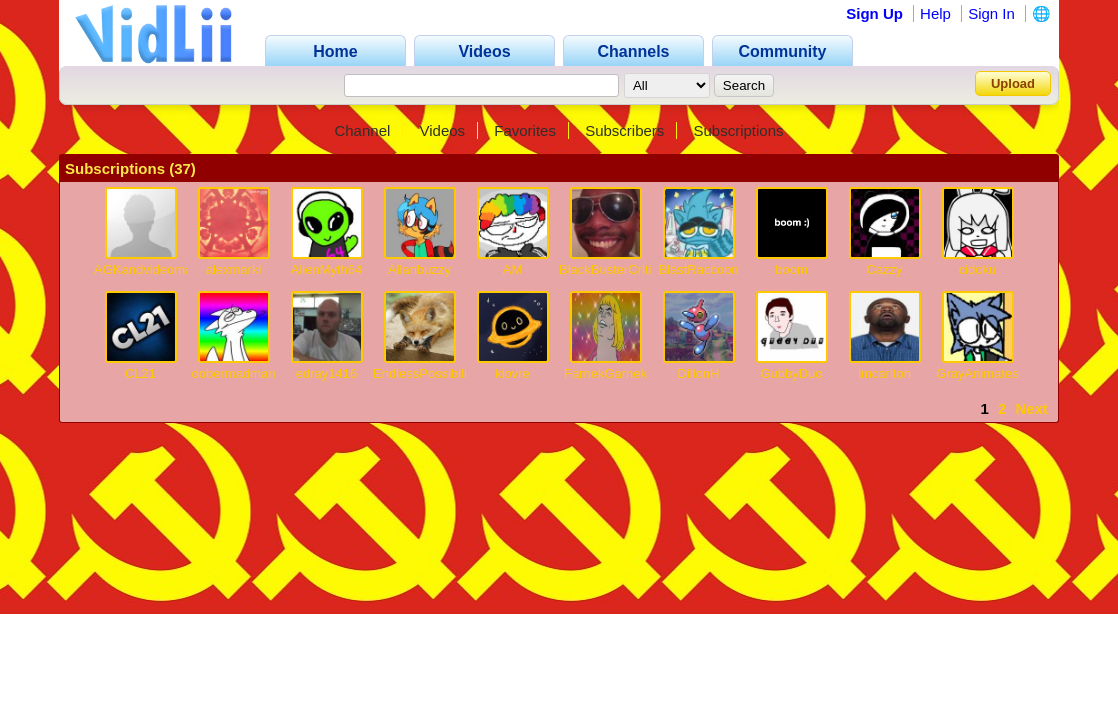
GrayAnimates (977, 373)
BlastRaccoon (698, 269)
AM (513, 269)
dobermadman (234, 373)
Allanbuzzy (419, 269)
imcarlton (884, 373)
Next (1031, 408)
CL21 (140, 373)
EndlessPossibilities (430, 373)
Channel (362, 130)
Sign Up (874, 13)
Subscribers (624, 130)
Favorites (525, 130)
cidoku (978, 269)
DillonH (699, 373)
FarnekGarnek (605, 373)
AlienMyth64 (327, 269)
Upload (1013, 83)
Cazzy (884, 269)
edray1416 (326, 373)
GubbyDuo (791, 373)
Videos (443, 130)
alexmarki (234, 269)
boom (791, 269)
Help (935, 13)
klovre (512, 373)
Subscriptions (739, 130)
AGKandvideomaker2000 (166, 269)
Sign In (991, 13)
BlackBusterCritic (608, 269)
